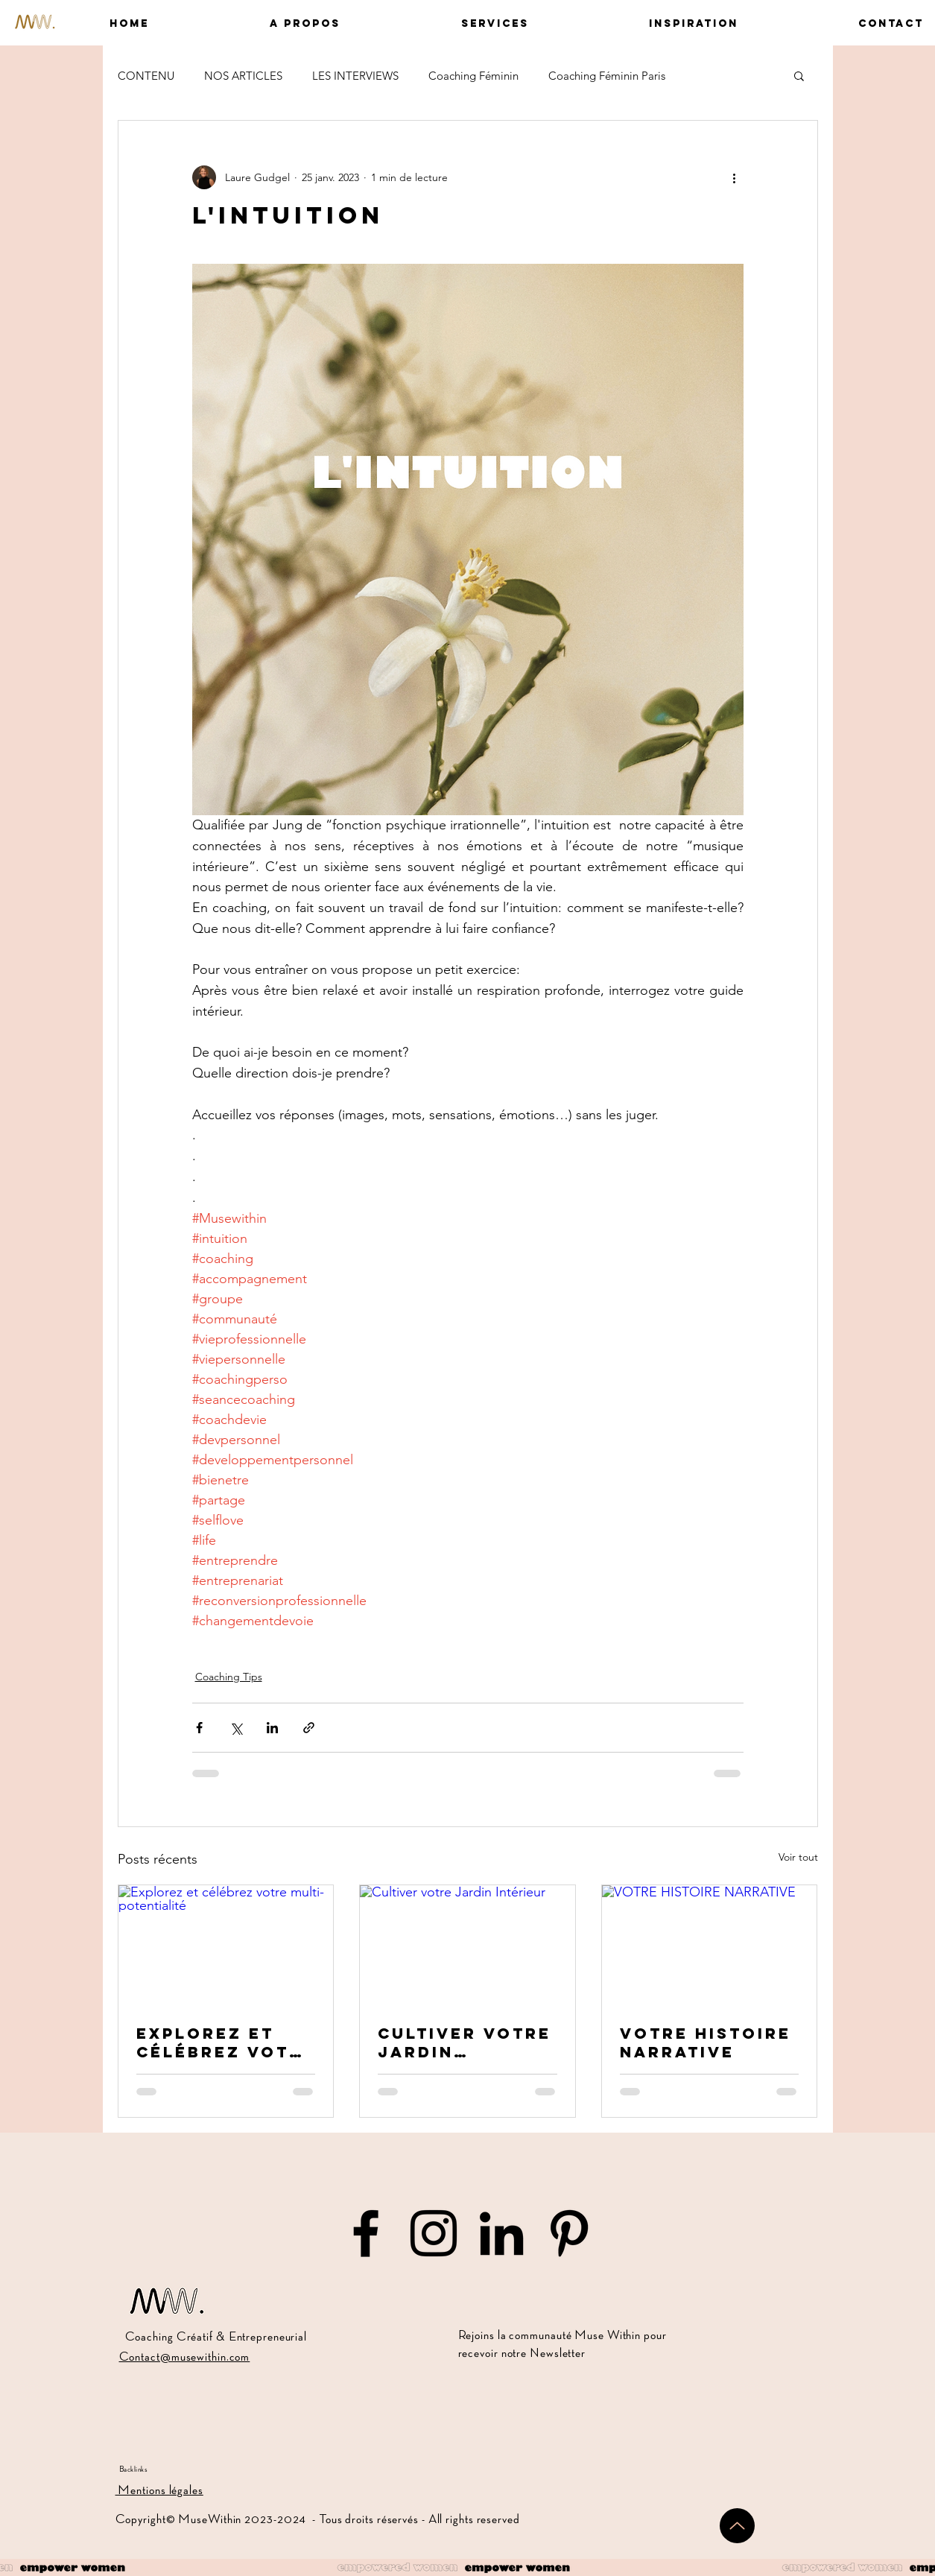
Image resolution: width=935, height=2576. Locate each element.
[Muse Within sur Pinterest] (569, 2233)
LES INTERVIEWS (355, 76)
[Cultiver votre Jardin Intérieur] (467, 1945)
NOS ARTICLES (243, 76)
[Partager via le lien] (309, 1728)
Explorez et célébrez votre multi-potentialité (225, 2042)
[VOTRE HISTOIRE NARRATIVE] (709, 1945)
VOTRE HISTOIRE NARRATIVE (705, 2042)
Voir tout (798, 1857)
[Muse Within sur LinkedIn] (501, 2233)
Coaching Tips (228, 1676)
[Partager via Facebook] (199, 1728)
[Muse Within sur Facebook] (366, 2233)
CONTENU (146, 76)
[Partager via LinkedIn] (272, 1728)
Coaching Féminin (473, 76)
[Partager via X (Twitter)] (236, 1728)
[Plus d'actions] (735, 177)
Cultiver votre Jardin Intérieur (464, 2042)
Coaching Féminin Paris (606, 76)
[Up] (737, 2525)
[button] (256, 23)
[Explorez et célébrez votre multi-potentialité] (226, 1945)
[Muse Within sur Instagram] (433, 2233)
